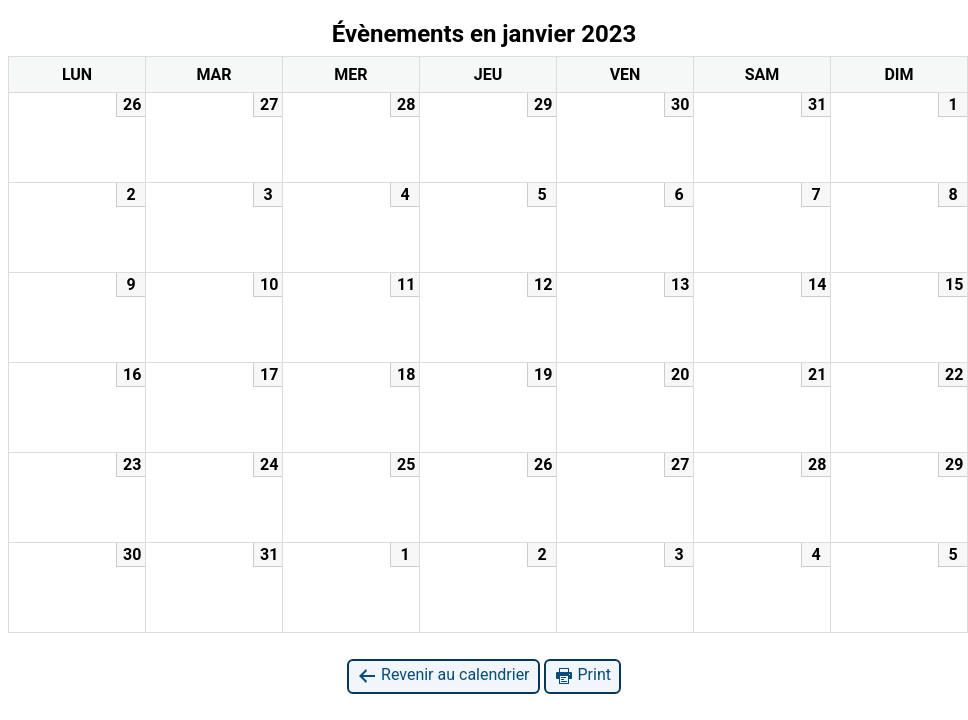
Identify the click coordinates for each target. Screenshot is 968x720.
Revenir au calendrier (443, 675)
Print (582, 675)
